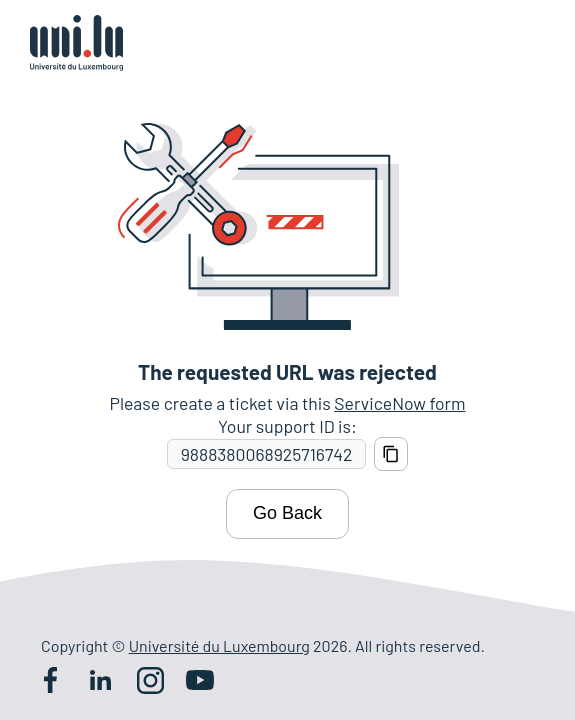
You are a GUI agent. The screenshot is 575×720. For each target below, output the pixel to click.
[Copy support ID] (391, 454)
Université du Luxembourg (219, 645)
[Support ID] (266, 454)
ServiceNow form (399, 403)
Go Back (287, 513)
